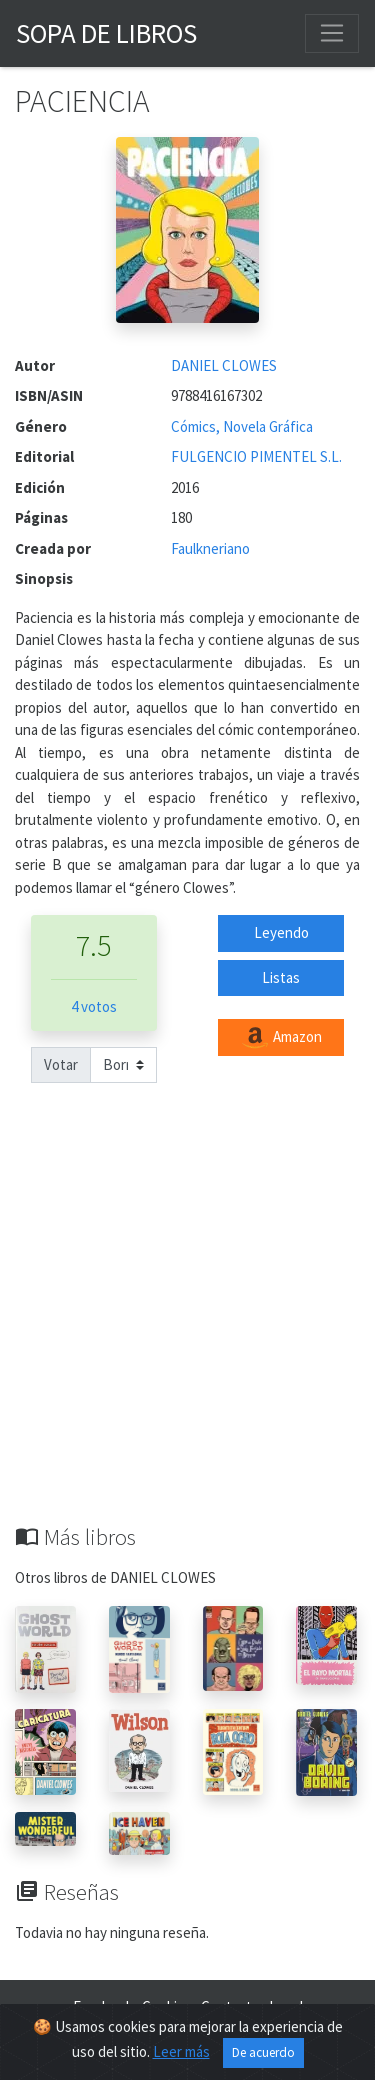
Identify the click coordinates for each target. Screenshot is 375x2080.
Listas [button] (281, 977)
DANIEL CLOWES (224, 365)
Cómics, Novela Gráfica (242, 426)
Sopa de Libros (106, 33)
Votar (61, 1064)
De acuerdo (263, 2052)
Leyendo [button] (281, 932)
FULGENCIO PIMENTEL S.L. (256, 456)
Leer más (181, 2051)
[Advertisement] (187, 1326)
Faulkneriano (210, 548)
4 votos (94, 1006)
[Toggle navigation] (332, 33)
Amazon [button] (281, 1038)
